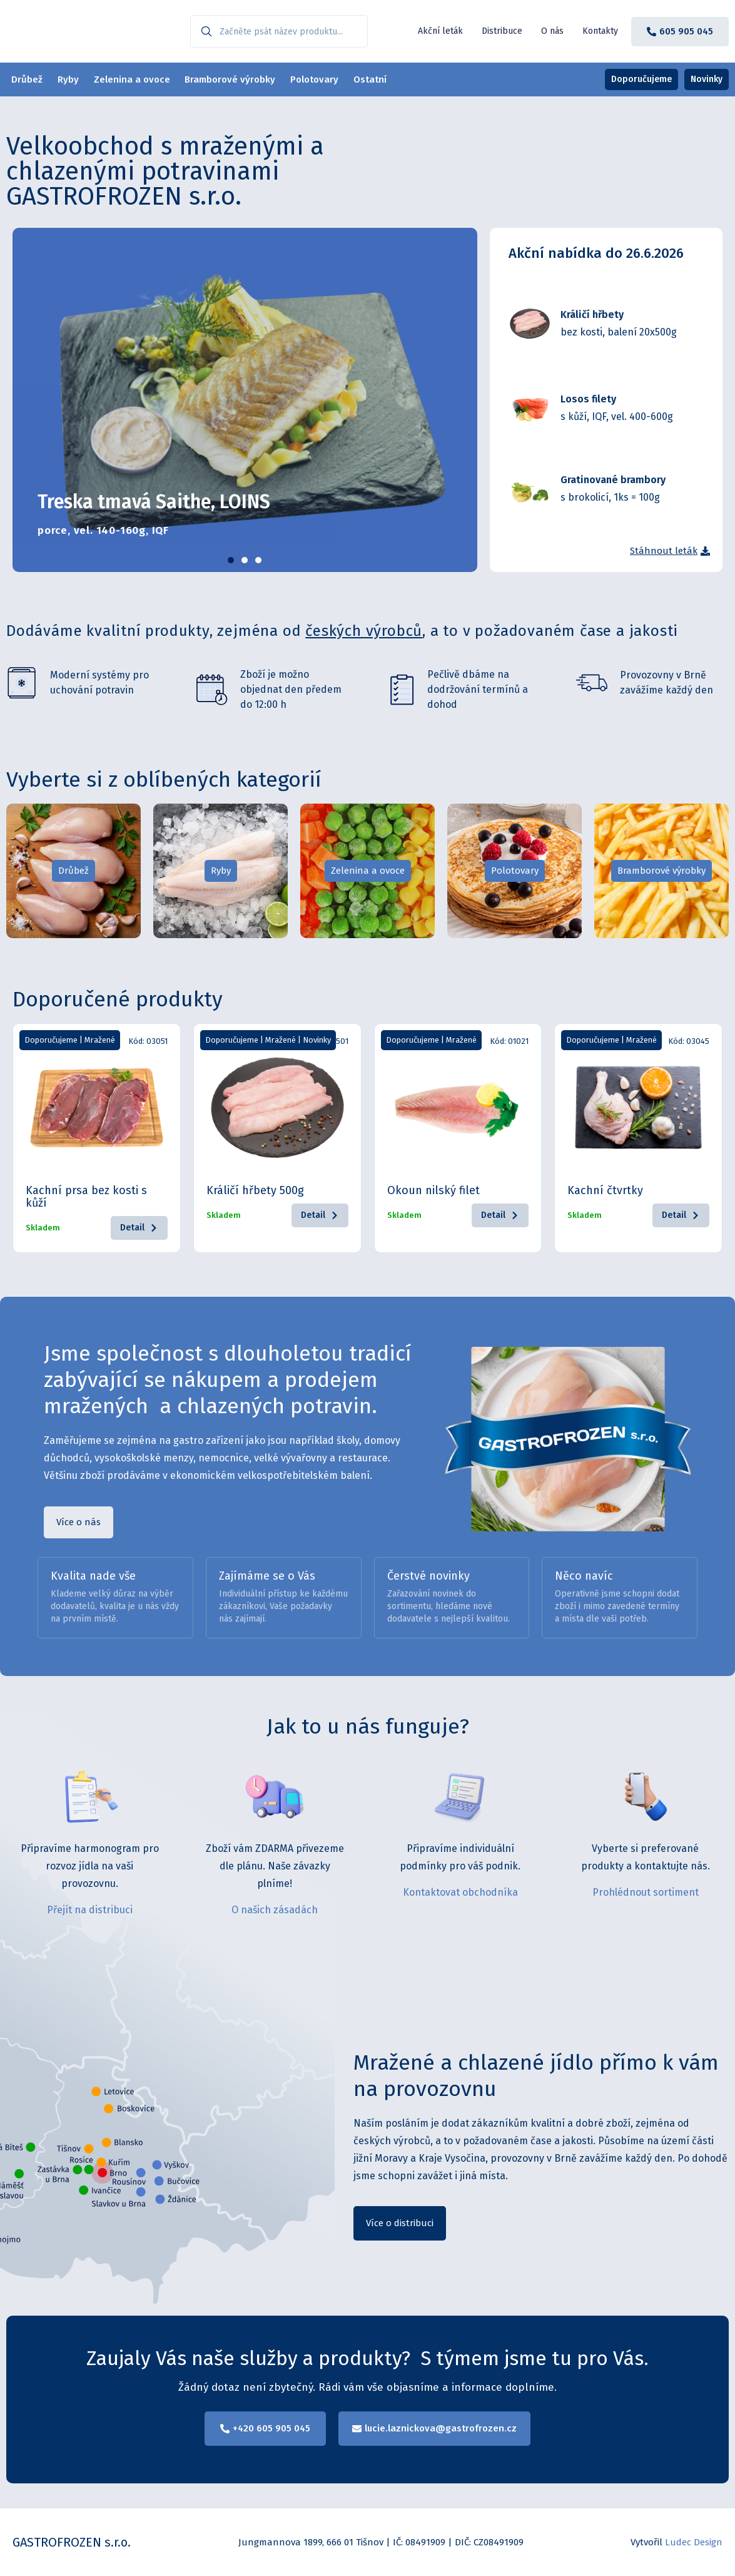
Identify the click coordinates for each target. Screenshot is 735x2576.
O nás (552, 31)
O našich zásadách (274, 1910)
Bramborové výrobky (243, 79)
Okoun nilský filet (433, 1190)
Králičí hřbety (592, 314)
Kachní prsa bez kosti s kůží (86, 1196)
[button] (231, 560)
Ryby (73, 79)
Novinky (317, 1040)
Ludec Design (693, 2542)
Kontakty (600, 31)
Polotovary (331, 79)
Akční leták (440, 31)
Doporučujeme (51, 1040)
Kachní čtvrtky (605, 1190)
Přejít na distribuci (90, 1910)
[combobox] (279, 31)
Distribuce (502, 31)
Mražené (99, 1040)
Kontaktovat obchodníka (460, 1892)
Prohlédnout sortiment (645, 1892)
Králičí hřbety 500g (255, 1190)
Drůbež (28, 79)
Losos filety (588, 399)
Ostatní (390, 79)
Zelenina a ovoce (141, 79)
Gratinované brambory (613, 480)
